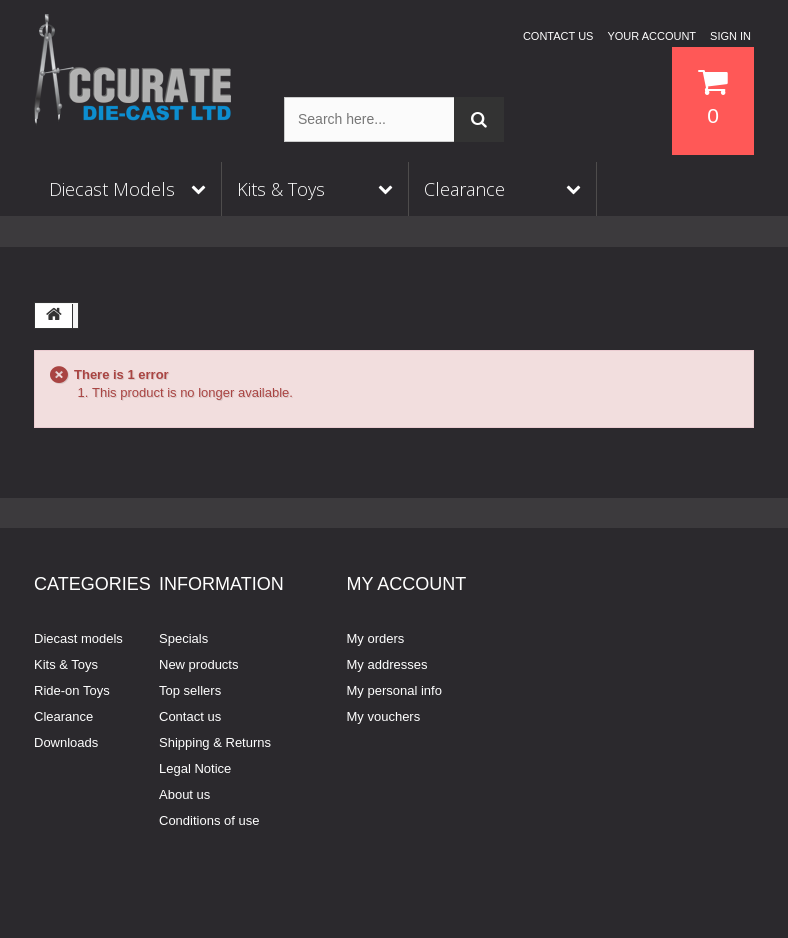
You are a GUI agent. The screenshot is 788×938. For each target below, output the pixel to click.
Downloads (66, 742)
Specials (183, 638)
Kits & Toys (66, 664)
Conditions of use (209, 820)
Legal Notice (195, 768)
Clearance (63, 716)
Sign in (730, 36)
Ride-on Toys (72, 690)
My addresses (387, 664)
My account (407, 584)
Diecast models (78, 638)
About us (184, 794)
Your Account (651, 36)
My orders (376, 638)
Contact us (558, 36)
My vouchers (384, 716)
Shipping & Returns (215, 742)
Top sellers (190, 690)
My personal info (394, 690)
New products (198, 664)
